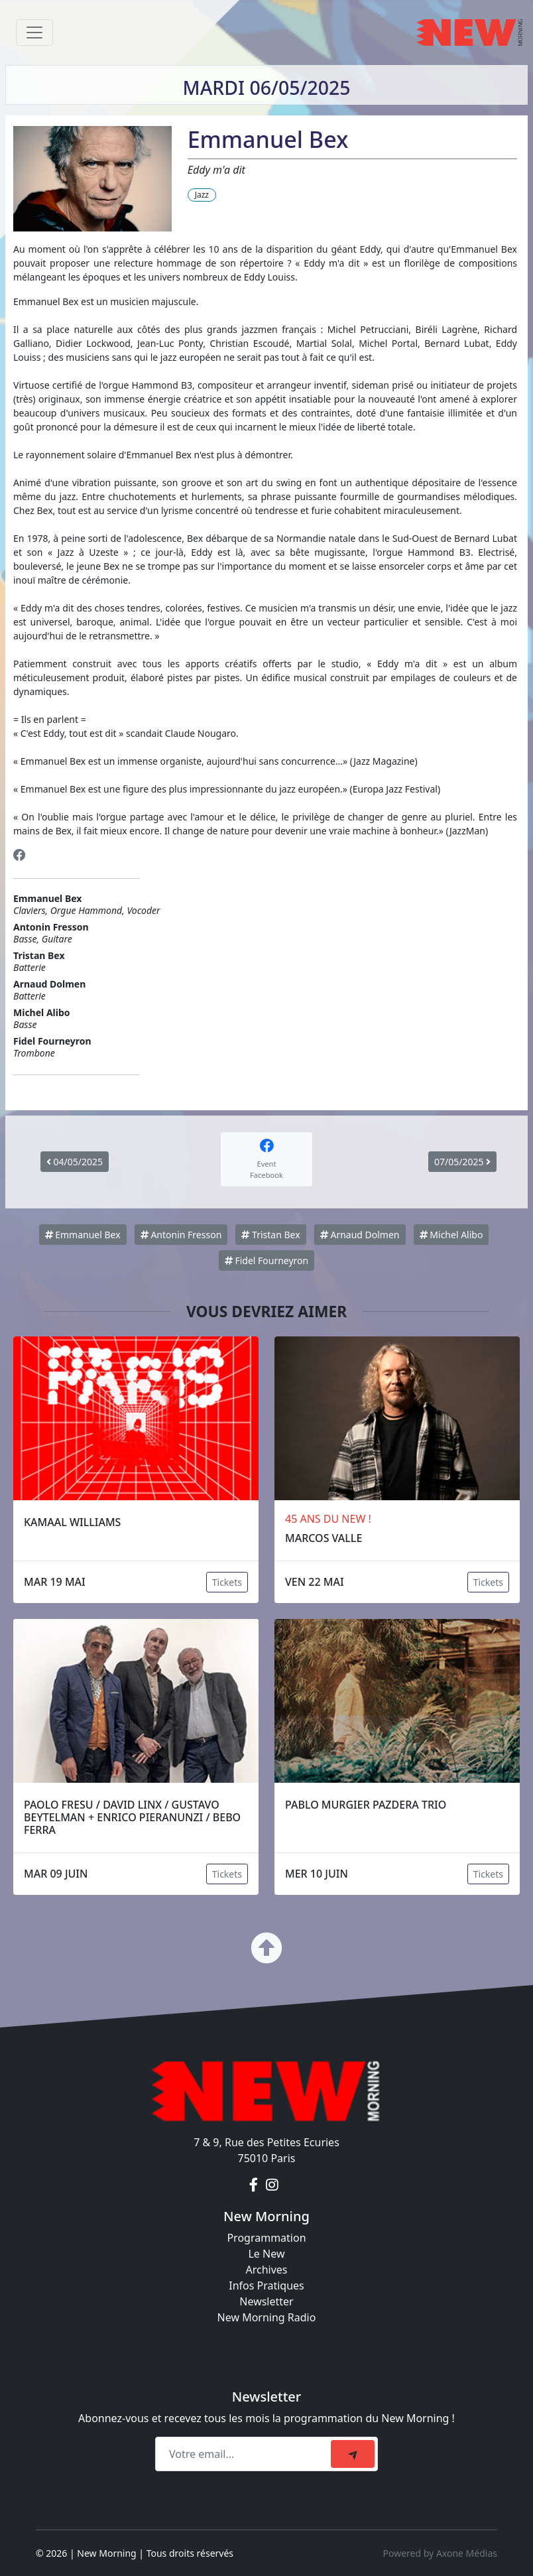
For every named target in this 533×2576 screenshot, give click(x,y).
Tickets (227, 1582)
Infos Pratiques (266, 2285)
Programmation (266, 2237)
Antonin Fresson (181, 1234)
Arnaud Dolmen (360, 1234)
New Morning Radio (266, 2317)
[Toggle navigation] (34, 32)
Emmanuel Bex (83, 1234)
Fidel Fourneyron (266, 1260)
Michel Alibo (451, 1234)
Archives (266, 2269)
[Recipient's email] (244, 2454)
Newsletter (266, 2301)
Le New (266, 2253)
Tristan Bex (270, 1234)
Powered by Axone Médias (440, 2553)
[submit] (353, 2454)
